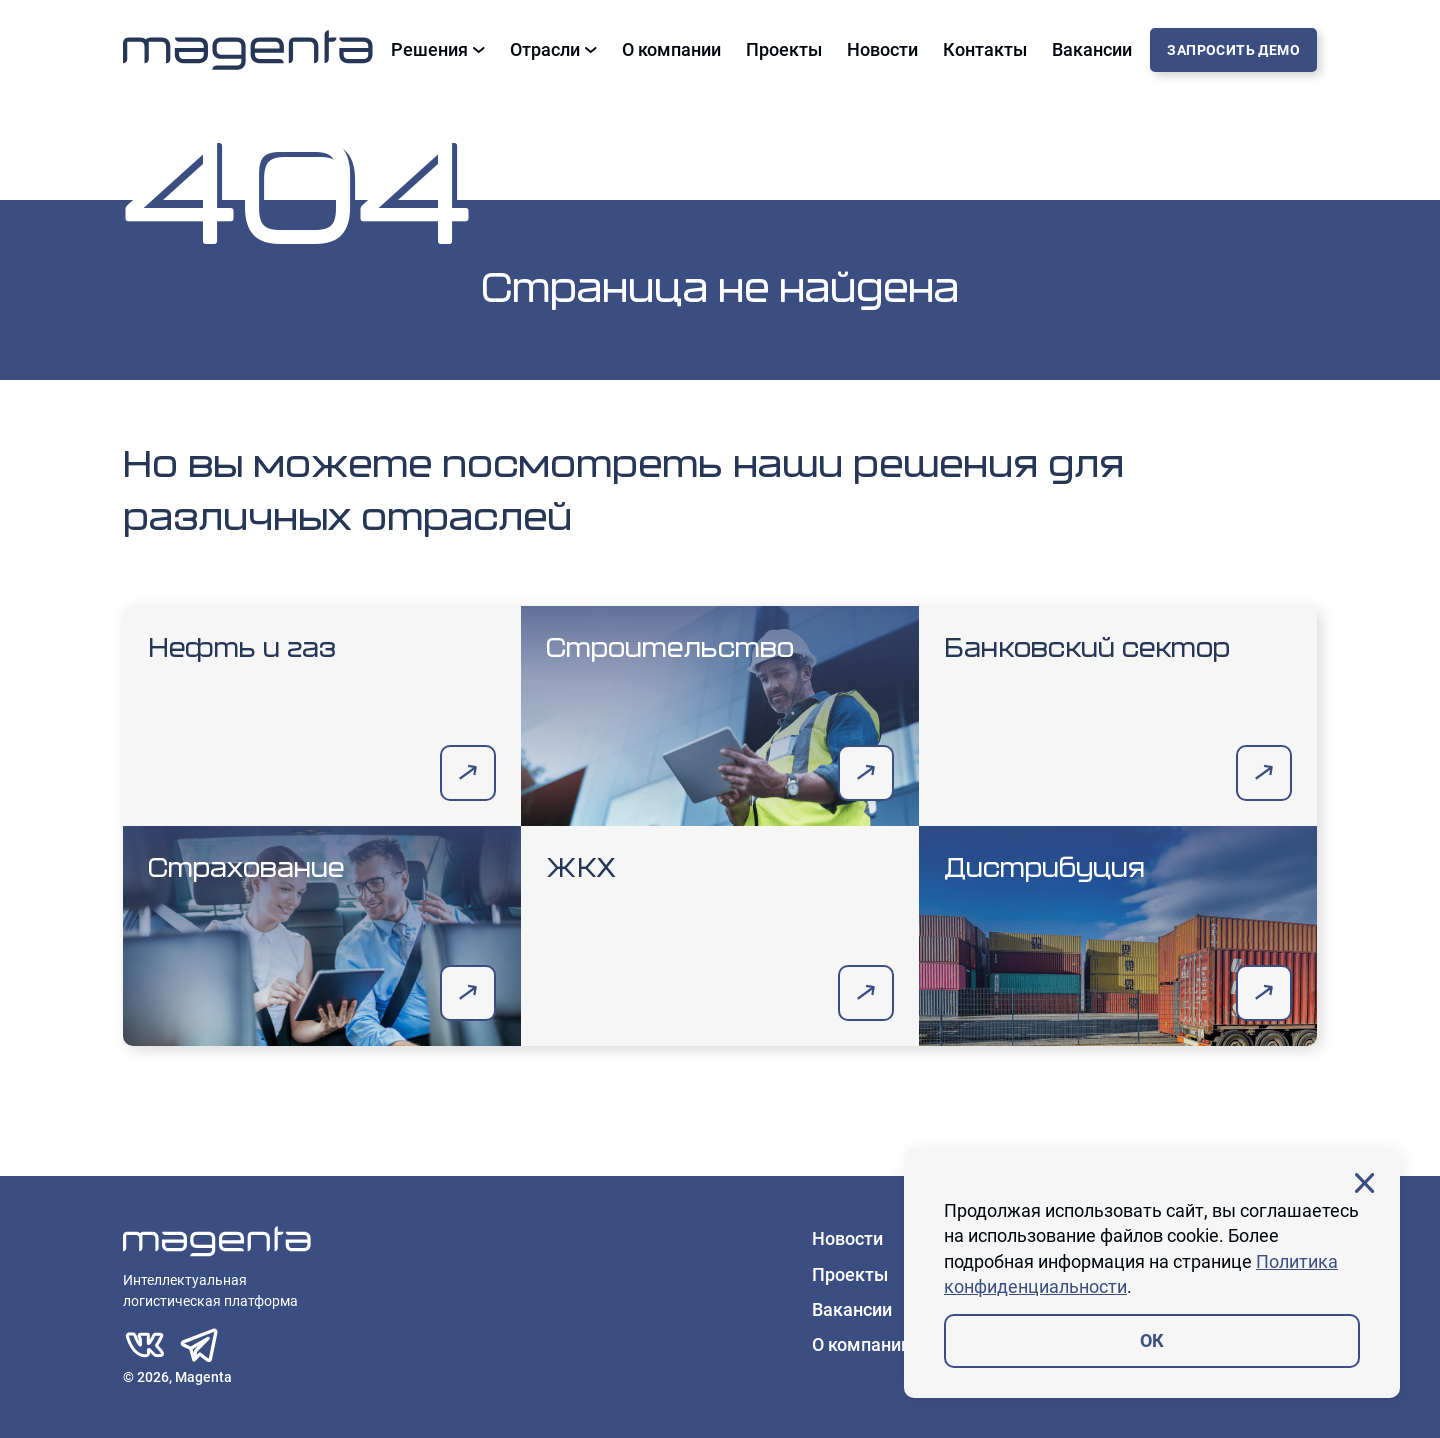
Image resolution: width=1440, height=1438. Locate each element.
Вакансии (1092, 50)
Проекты (784, 50)
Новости (882, 50)
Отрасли (553, 50)
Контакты (985, 50)
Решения (438, 50)
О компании (671, 50)
